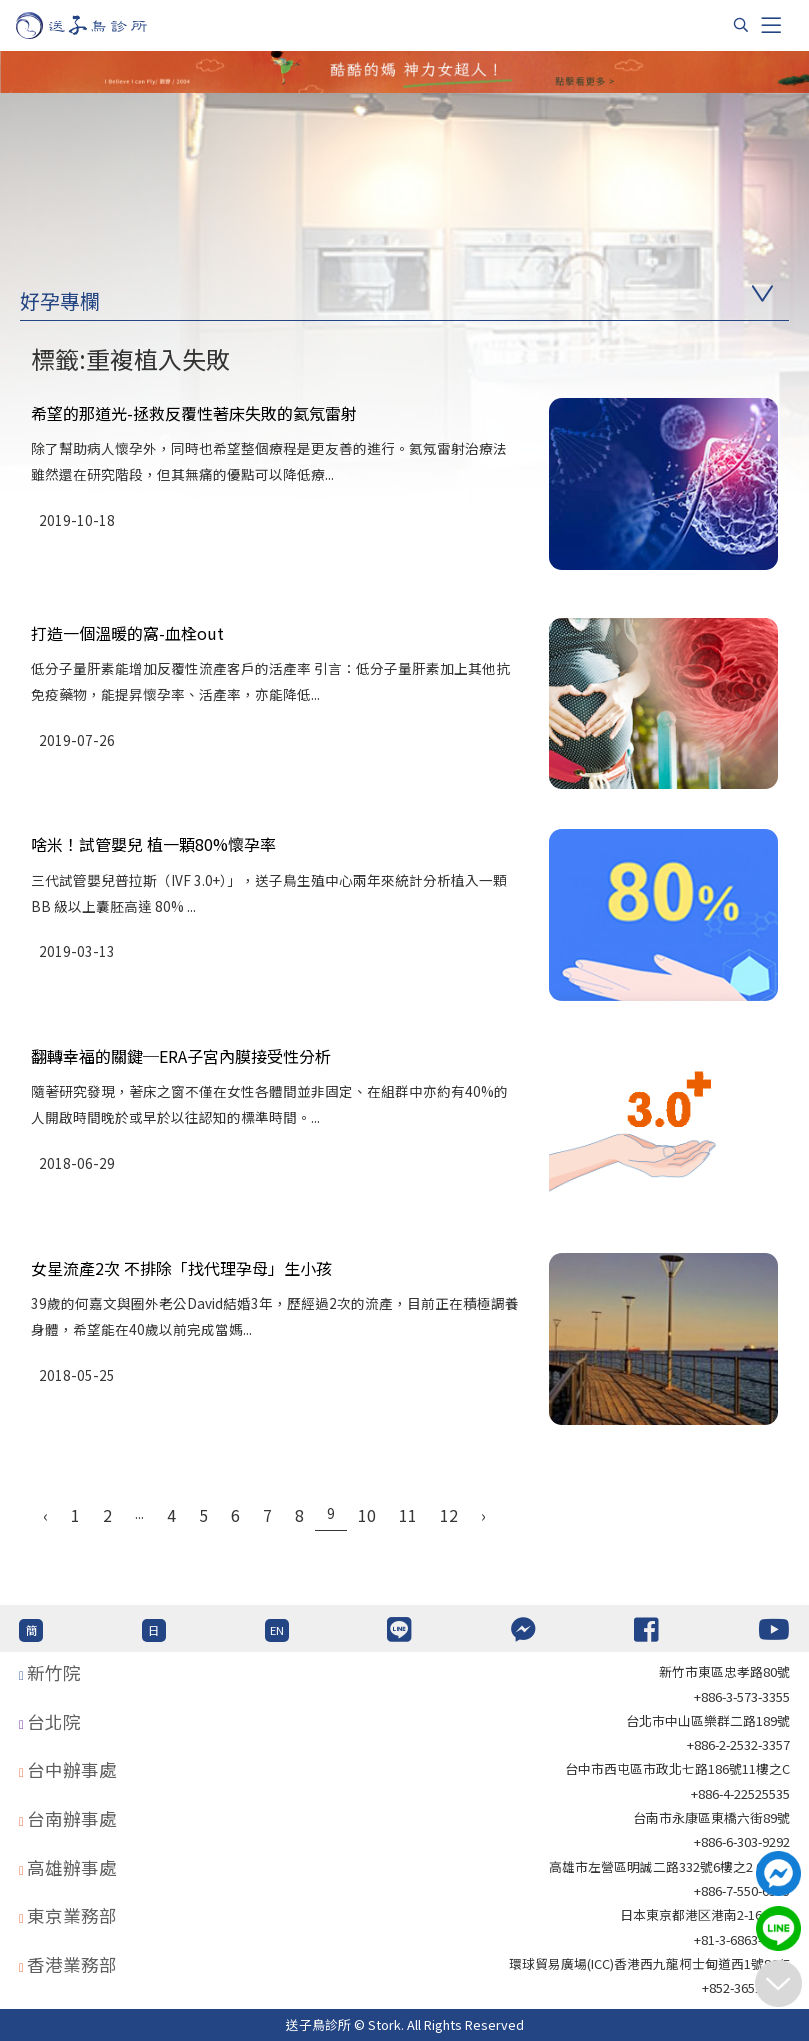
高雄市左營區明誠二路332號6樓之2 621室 (669, 1866)
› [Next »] (483, 1515)
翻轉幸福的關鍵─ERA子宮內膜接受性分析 (181, 1056)
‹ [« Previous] (45, 1515)
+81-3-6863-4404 (742, 1939)
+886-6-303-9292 (742, 1841)
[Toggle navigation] (771, 25)
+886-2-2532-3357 (738, 1744)
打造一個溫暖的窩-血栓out (127, 633)
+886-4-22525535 (740, 1793)
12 (449, 1515)
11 (408, 1515)
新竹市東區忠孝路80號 (724, 1671)
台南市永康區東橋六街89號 (711, 1817)
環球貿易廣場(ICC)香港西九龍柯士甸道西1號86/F (649, 1963)
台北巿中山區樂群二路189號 (708, 1720)
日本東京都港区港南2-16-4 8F (705, 1914)
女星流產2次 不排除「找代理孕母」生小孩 (181, 1268)
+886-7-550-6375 (742, 1890)
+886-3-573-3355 (742, 1696)
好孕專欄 (60, 300)
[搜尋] (741, 25)
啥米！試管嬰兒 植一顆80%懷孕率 (153, 844)
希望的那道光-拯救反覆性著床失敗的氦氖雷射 (194, 413)
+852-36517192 (746, 1987)
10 (367, 1515)
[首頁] (100, 25)
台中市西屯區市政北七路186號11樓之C (677, 1768)
